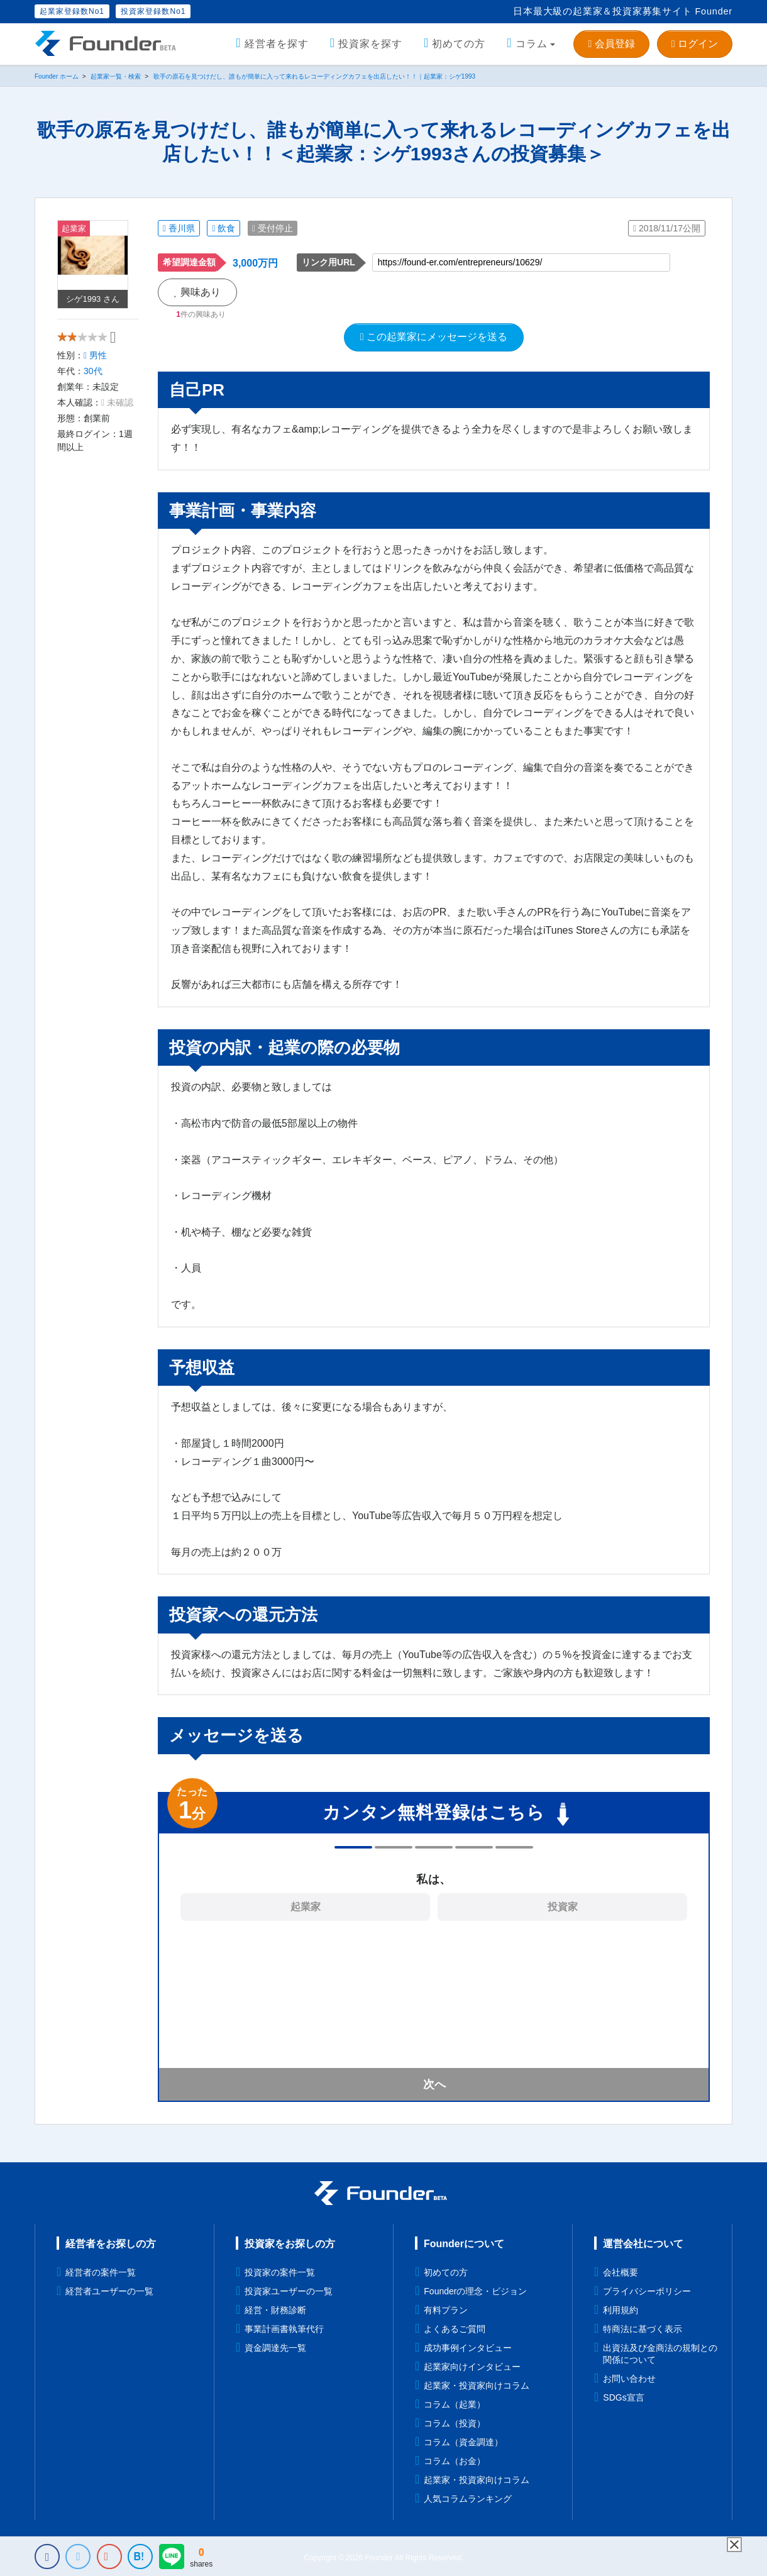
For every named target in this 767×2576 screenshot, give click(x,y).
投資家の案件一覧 (280, 2272)
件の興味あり (201, 314)
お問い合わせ (629, 2379)
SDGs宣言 (623, 2397)
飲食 (223, 228)
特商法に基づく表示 (642, 2329)
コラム (532, 43)
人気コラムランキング (468, 2499)
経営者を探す (277, 43)
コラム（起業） (454, 2404)
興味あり (197, 292)
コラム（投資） (454, 2423)
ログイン (694, 43)
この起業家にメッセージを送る (433, 336)
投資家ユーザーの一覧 (289, 2291)
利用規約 (620, 2310)
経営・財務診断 (275, 2310)
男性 (95, 366)
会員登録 (611, 43)
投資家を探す (370, 43)
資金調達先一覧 (275, 2348)
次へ (434, 2084)
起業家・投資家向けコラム (476, 2385)
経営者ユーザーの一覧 (109, 2291)
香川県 (179, 228)
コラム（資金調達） (463, 2442)
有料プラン (446, 2310)
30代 (93, 382)
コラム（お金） (454, 2461)
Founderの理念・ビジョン (475, 2291)
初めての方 (458, 43)
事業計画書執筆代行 (284, 2329)
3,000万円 (255, 263)
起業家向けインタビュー (472, 2367)
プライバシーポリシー (647, 2291)
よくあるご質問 (454, 2329)
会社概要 (620, 2272)
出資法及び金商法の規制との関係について (660, 2354)
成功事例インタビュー (468, 2348)
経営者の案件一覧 (100, 2272)
